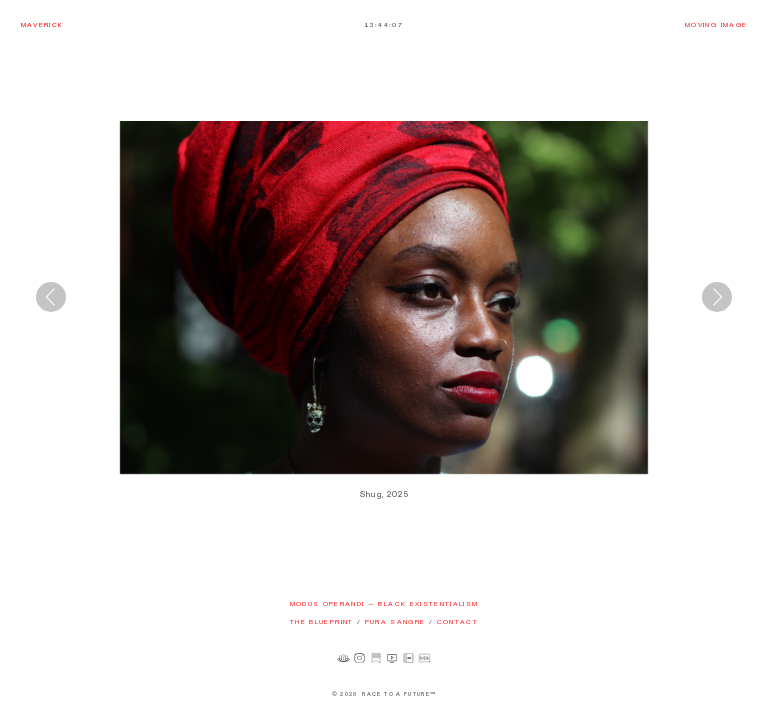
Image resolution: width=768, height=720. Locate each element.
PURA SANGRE (395, 621)
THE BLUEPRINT (322, 621)
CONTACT (457, 621)
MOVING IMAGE (716, 24)
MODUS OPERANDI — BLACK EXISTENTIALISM (384, 603)
